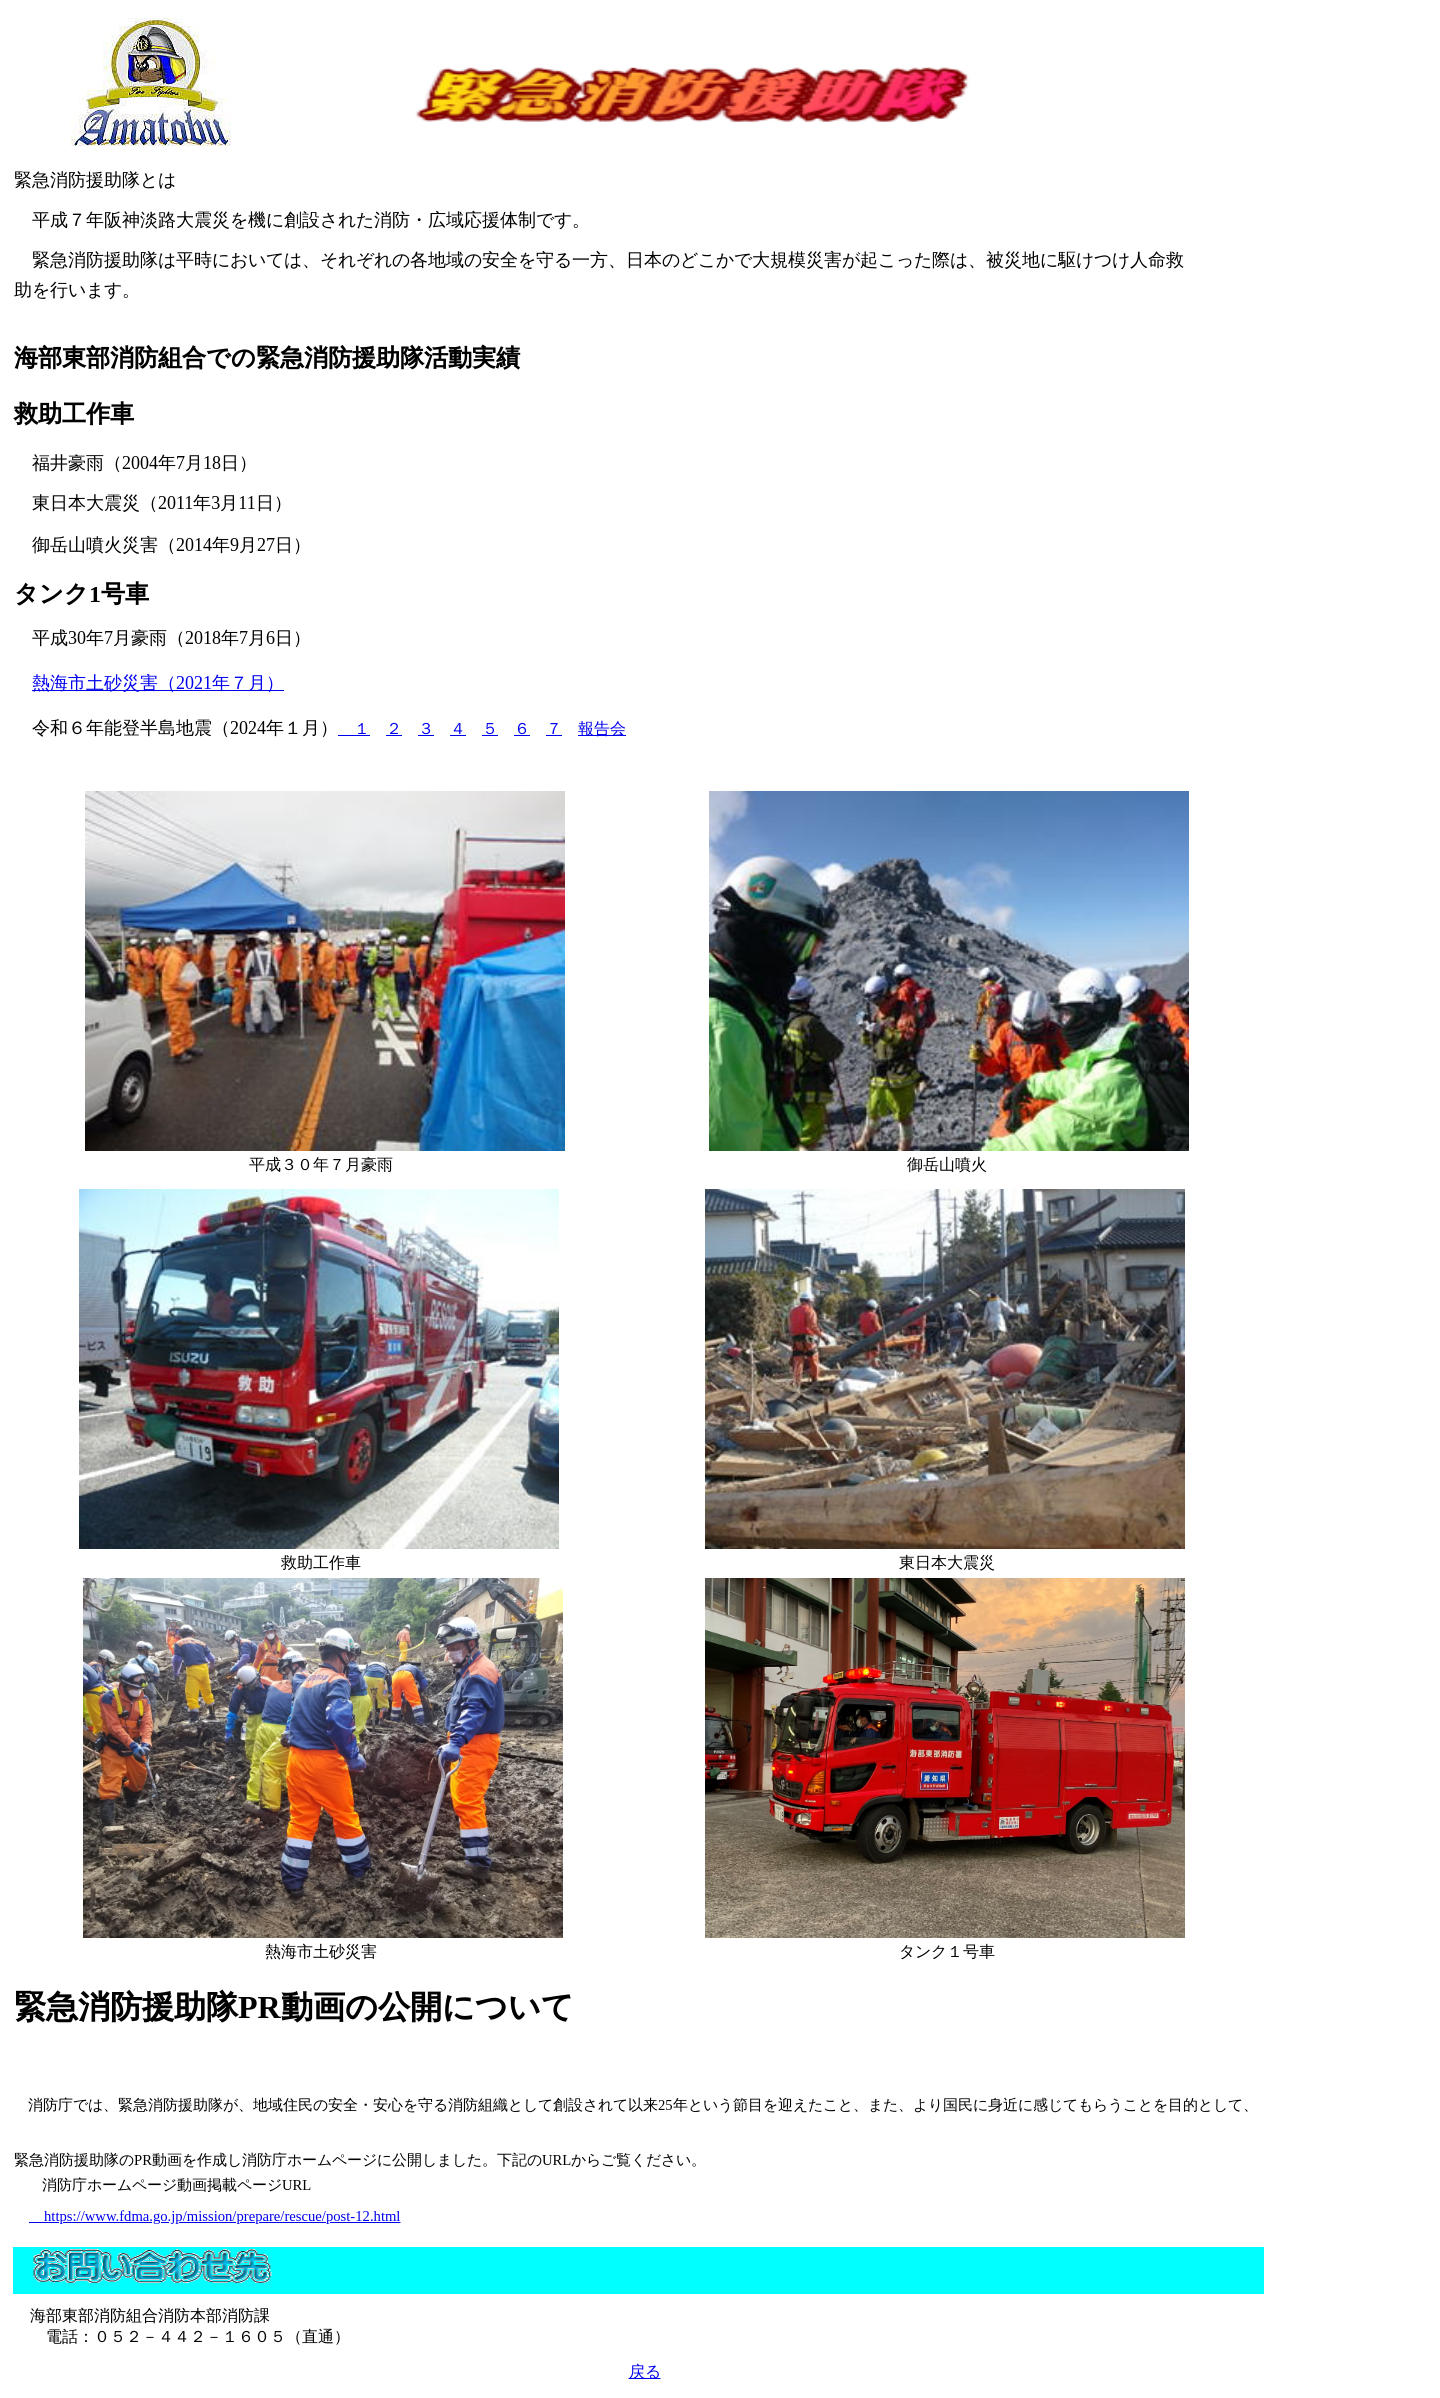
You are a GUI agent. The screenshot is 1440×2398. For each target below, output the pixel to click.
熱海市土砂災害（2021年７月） (158, 683)
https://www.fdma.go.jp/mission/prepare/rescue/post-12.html (214, 2216)
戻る (645, 2371)
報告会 (602, 728)
